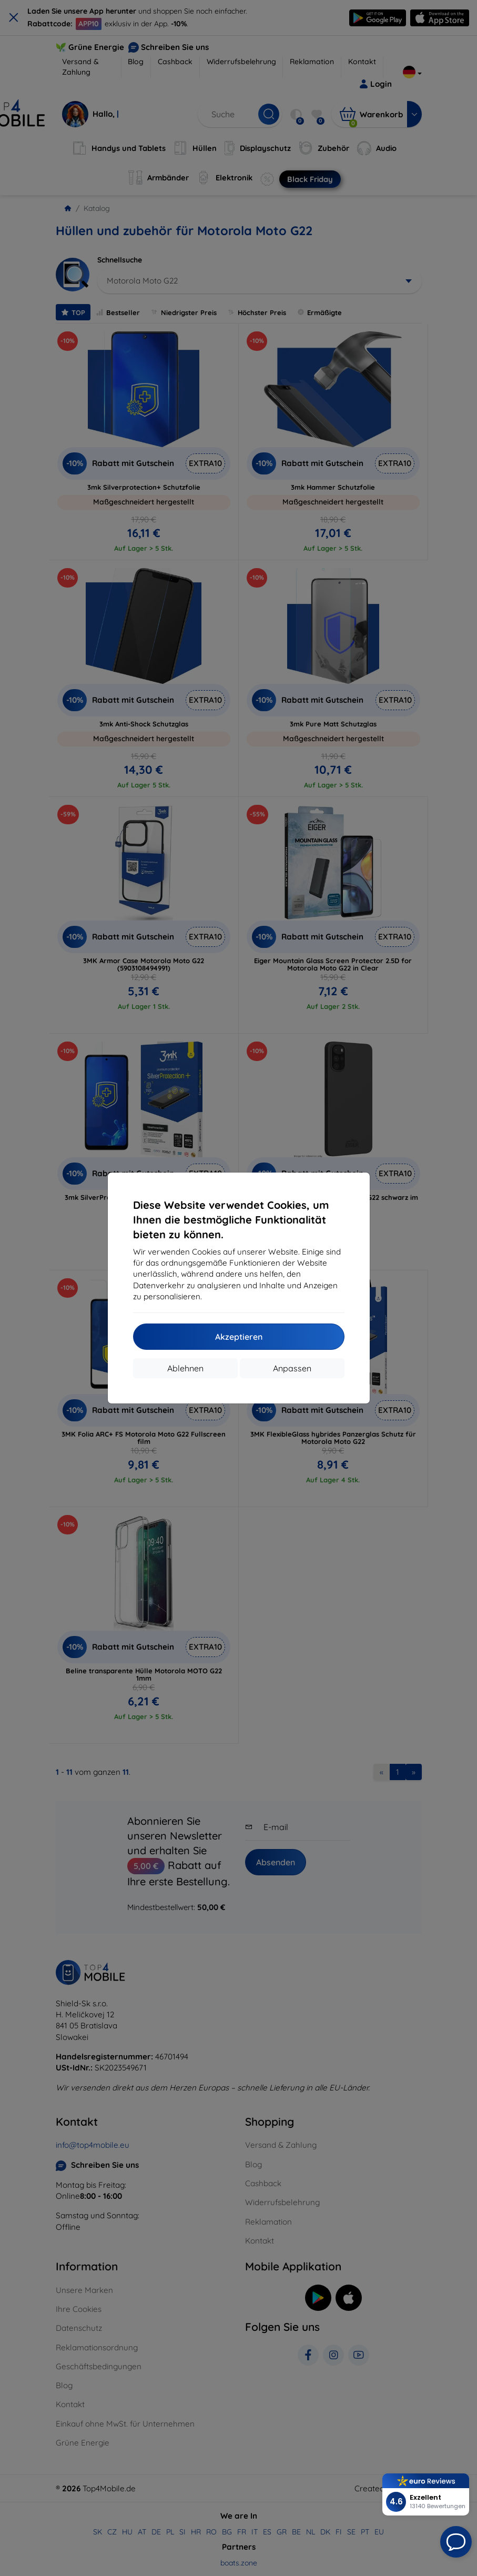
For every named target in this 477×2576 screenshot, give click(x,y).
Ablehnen (185, 1368)
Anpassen (292, 1368)
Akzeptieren (238, 1336)
